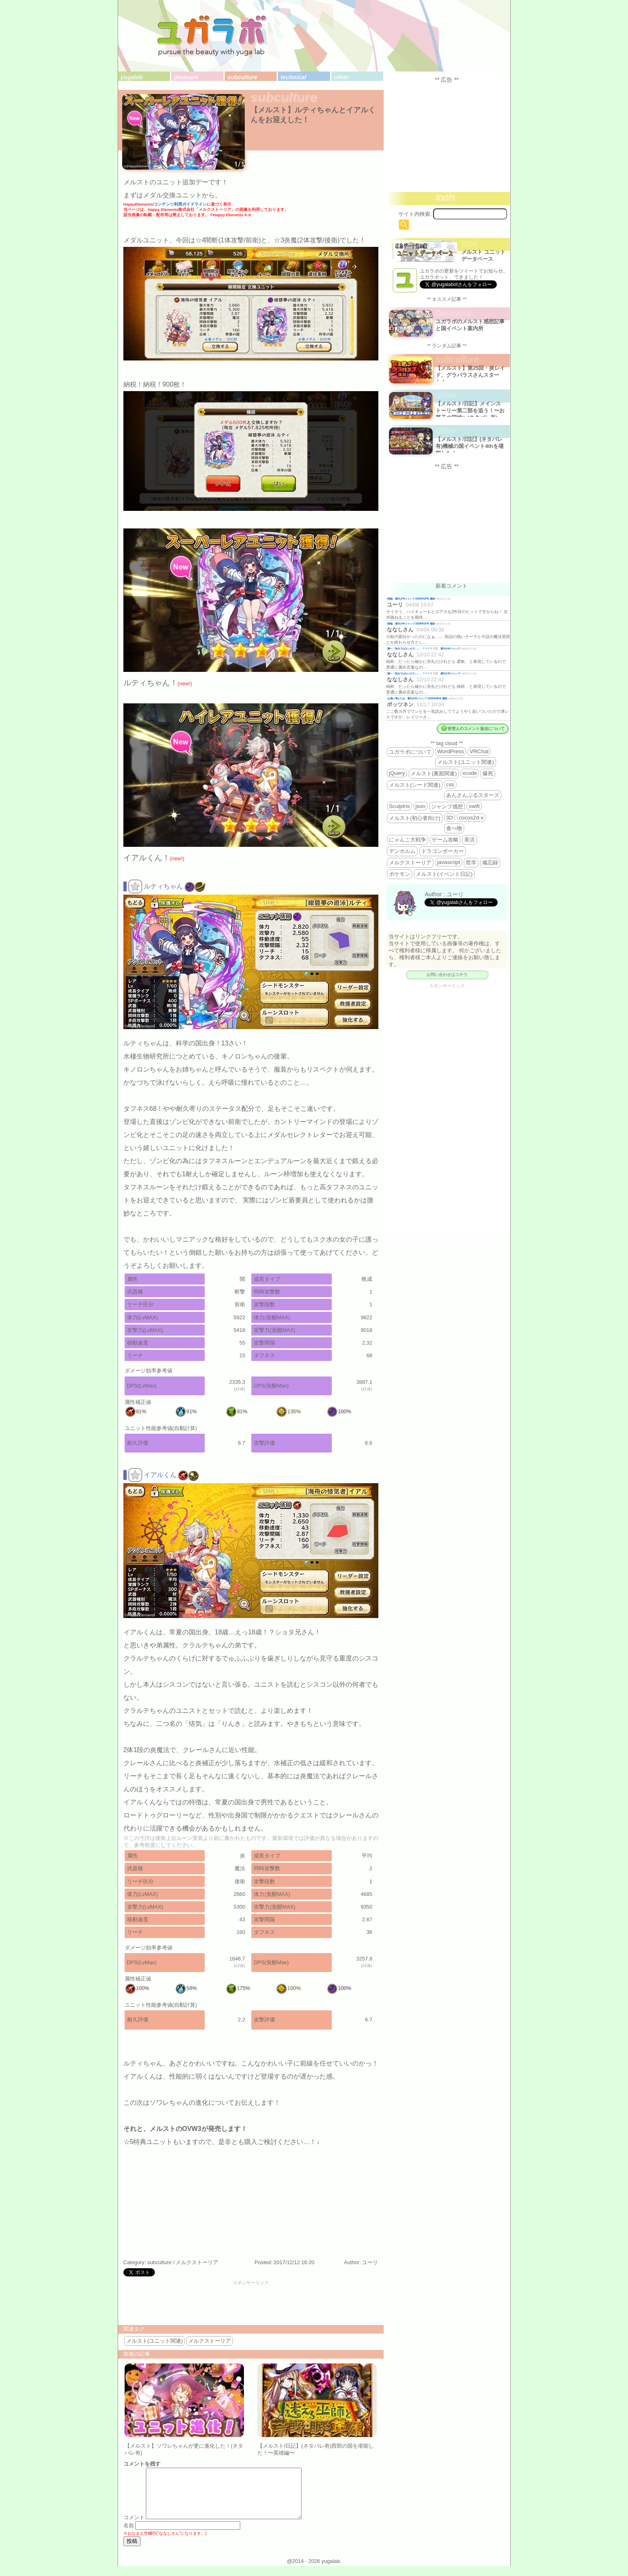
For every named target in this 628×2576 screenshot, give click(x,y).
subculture (242, 77)
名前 (128, 2535)
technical (293, 77)
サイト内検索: (415, 214)
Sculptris (399, 806)
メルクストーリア (197, 2262)
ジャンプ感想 (447, 806)
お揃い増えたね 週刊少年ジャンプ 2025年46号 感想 (417, 698)
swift (474, 806)
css (450, 784)
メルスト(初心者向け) (414, 818)
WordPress (450, 751)
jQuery (397, 773)
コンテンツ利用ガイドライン (180, 204)
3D (449, 818)
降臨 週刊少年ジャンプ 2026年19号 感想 (411, 598)
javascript (448, 862)
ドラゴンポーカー (442, 851)
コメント (134, 2527)
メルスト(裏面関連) (434, 773)
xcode (470, 773)
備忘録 (490, 862)
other (341, 77)
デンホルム (402, 851)
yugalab (132, 77)
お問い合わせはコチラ (447, 974)
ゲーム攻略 (445, 840)
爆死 (488, 773)
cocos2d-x (471, 818)
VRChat (479, 751)
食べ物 (454, 828)
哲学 (471, 862)
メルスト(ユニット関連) (154, 2341)
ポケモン (399, 874)
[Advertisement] (251, 2303)
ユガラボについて (410, 752)
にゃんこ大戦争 (407, 840)
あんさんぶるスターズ (472, 795)
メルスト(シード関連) (414, 785)
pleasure (186, 77)
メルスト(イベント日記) (444, 874)
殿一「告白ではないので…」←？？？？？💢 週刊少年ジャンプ (424, 648)
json (420, 806)
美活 (469, 840)
